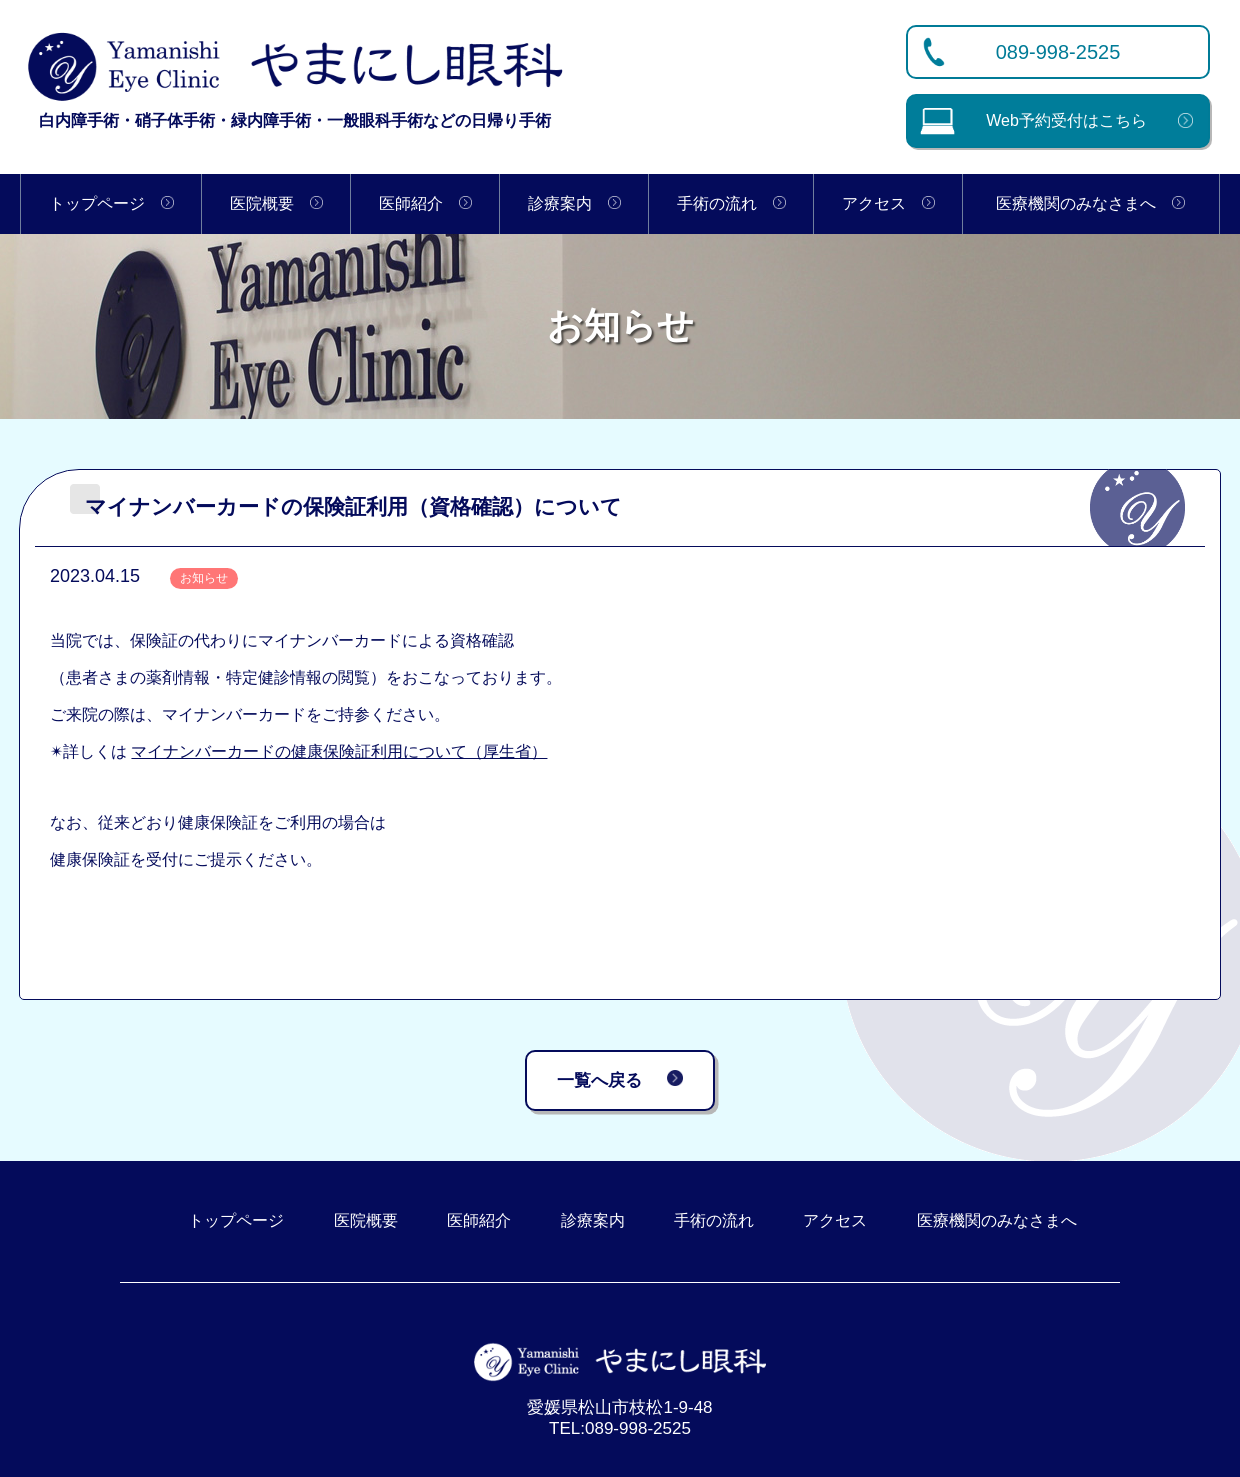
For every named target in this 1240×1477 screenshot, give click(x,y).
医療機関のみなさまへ (1090, 203)
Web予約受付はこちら (1033, 120)
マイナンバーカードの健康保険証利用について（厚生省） (339, 751)
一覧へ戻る (620, 1077)
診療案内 (574, 203)
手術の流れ (731, 203)
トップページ (111, 203)
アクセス (888, 203)
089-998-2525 (1058, 52)
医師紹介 (425, 203)
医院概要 (276, 203)
